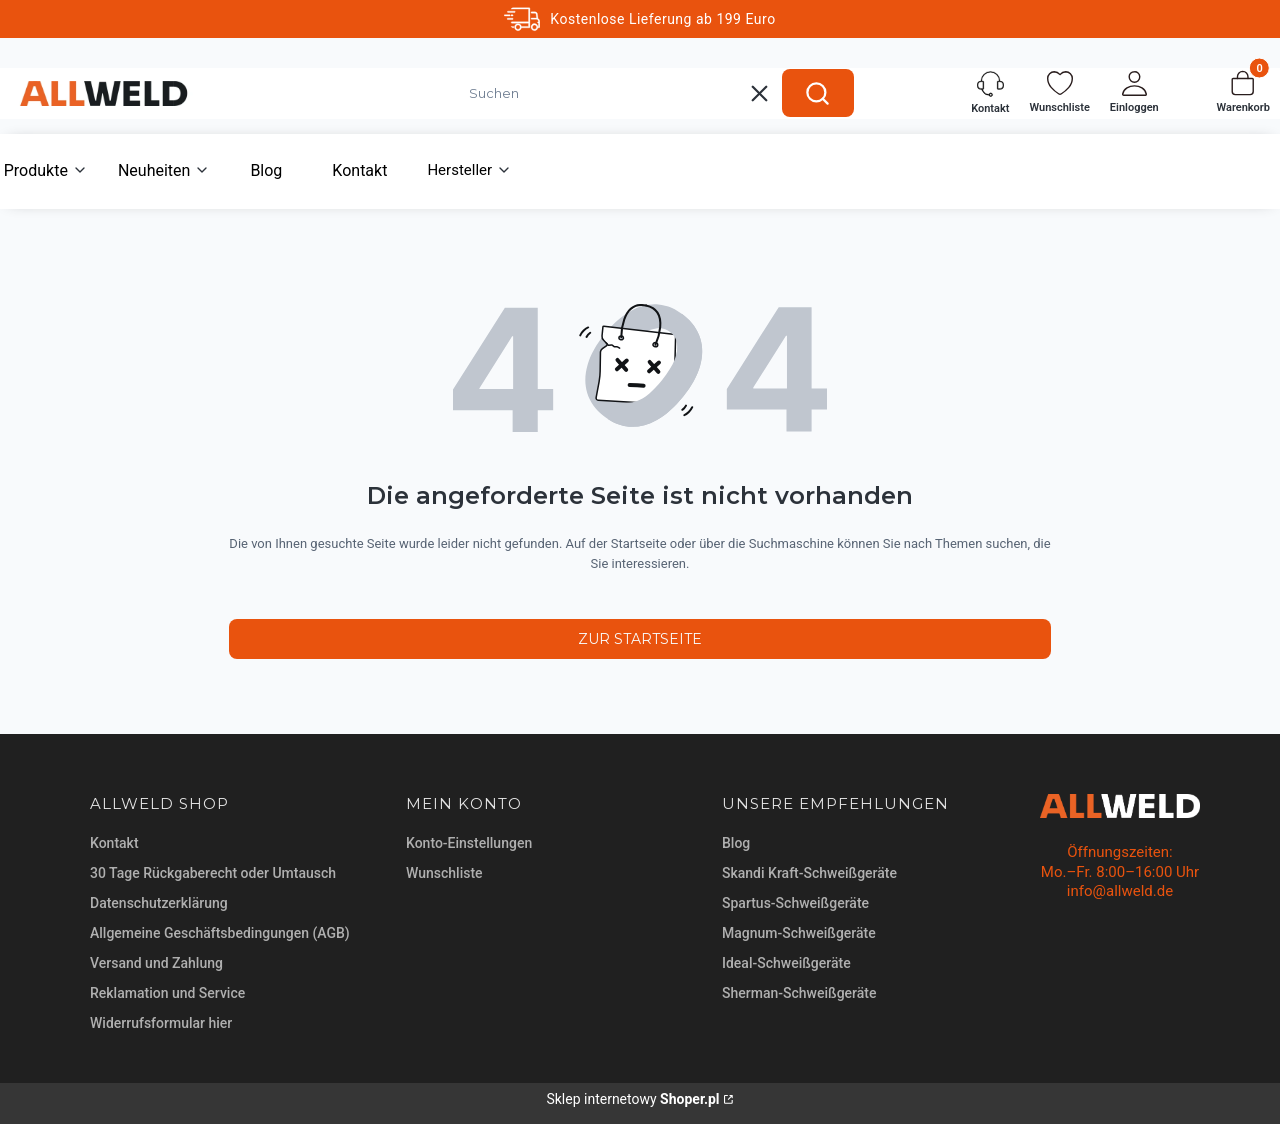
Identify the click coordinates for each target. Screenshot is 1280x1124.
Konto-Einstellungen (469, 843)
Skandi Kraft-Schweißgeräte (809, 873)
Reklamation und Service (167, 993)
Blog (736, 843)
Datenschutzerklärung (159, 903)
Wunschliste (444, 873)
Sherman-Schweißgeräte (799, 993)
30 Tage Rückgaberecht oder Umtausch (213, 873)
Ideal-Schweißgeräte (786, 963)
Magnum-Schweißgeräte (799, 933)
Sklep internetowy (632, 1099)
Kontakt (114, 843)
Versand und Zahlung (156, 963)
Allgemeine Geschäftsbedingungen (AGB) (220, 933)
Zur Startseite (640, 639)
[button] (818, 93)
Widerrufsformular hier (161, 1023)
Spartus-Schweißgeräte (795, 903)
